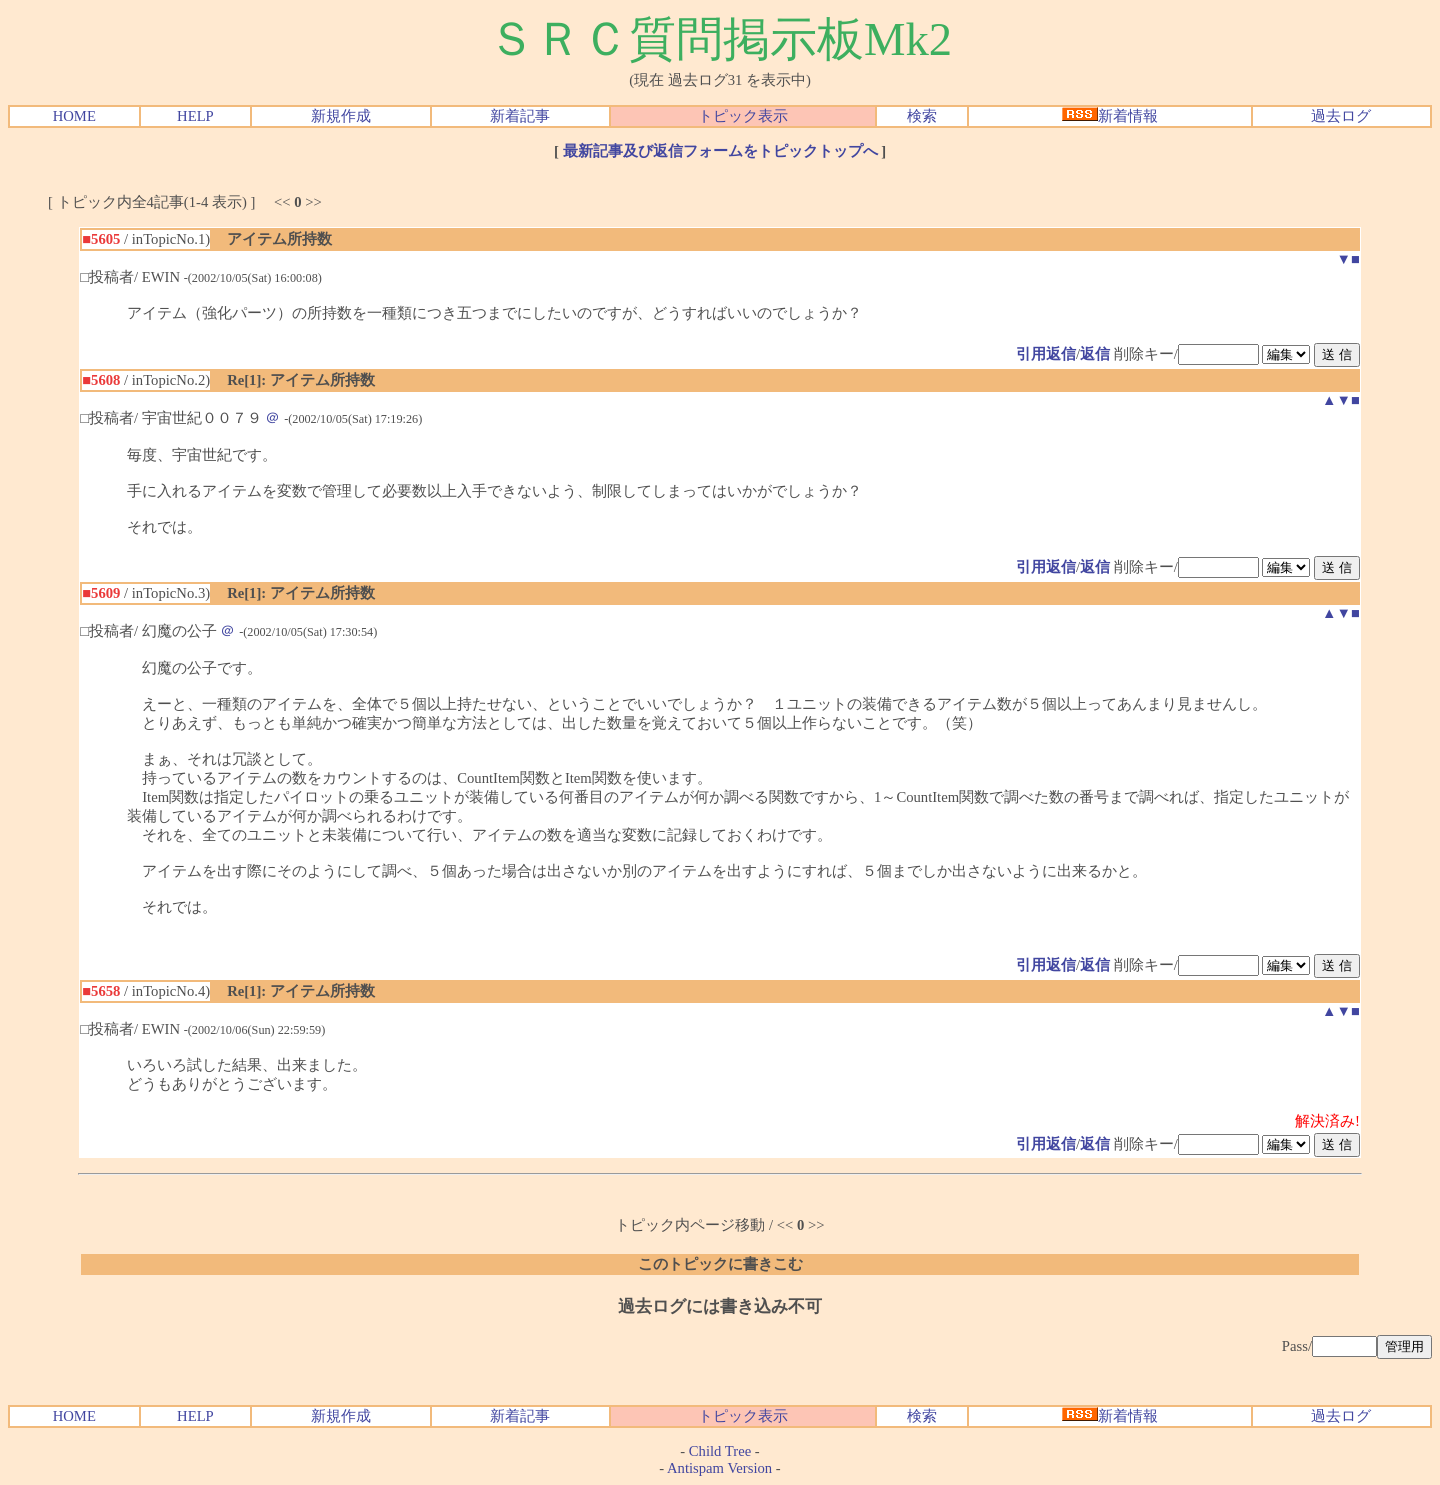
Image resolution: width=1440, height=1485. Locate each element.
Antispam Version (719, 1468)
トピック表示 (743, 116)
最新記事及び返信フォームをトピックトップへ (720, 151)
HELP (195, 116)
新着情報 (1110, 116)
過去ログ (1341, 116)
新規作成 (341, 116)
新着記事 (520, 116)
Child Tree (720, 1451)
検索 (922, 116)
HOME (74, 116)
